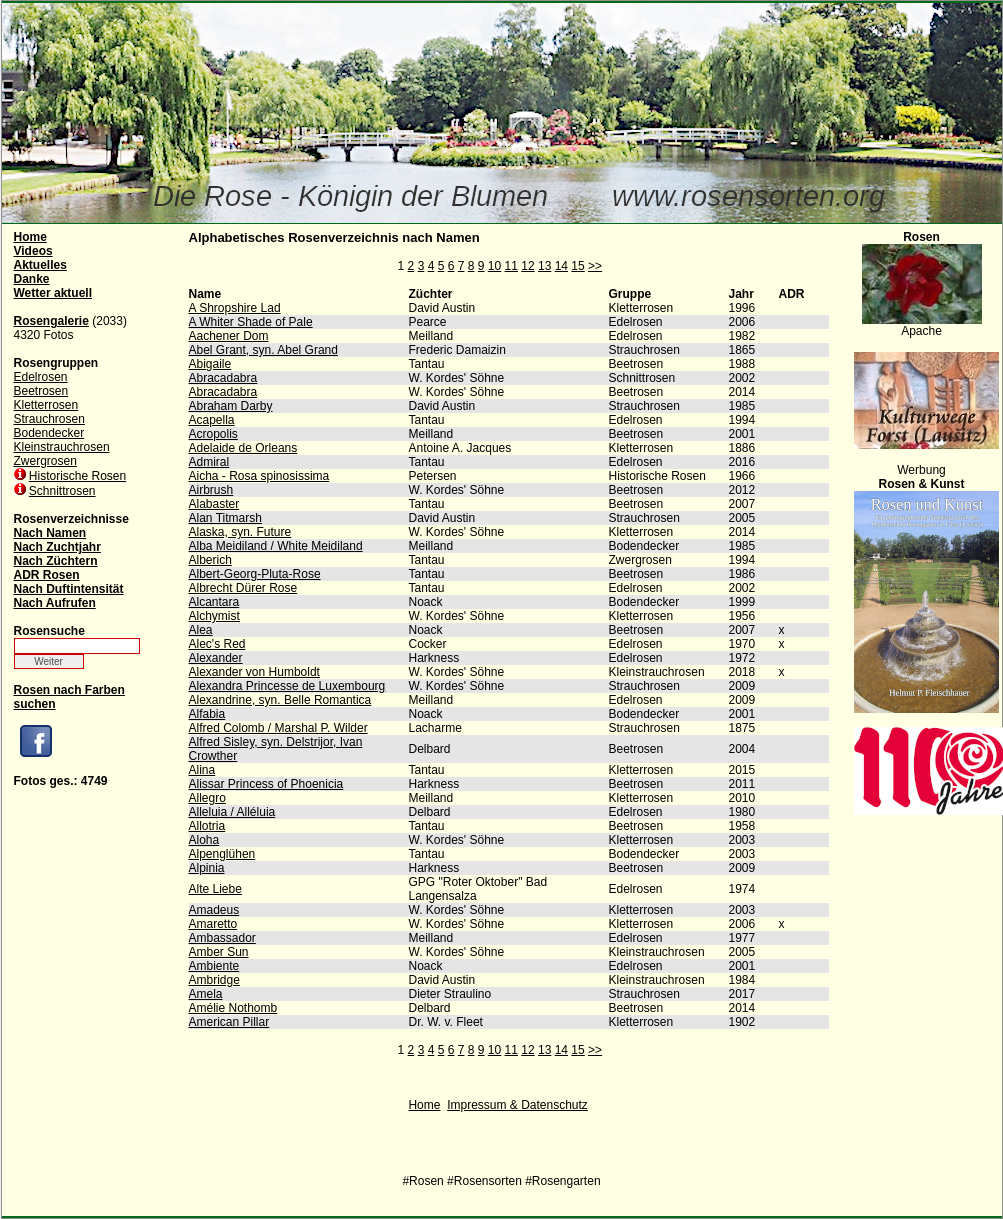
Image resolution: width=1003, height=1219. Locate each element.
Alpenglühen (222, 854)
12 (527, 266)
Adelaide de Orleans (243, 448)
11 (511, 266)
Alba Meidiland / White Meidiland (276, 546)
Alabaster (214, 504)
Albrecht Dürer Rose (243, 588)
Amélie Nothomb (233, 1008)
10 (494, 266)
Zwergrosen (45, 461)
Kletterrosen (46, 405)
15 (577, 266)
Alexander (216, 658)
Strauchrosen (49, 419)
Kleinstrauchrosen (62, 447)
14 (561, 266)
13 (544, 266)
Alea (201, 630)
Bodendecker (49, 433)
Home (424, 1105)
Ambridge (214, 980)
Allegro (207, 798)
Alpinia (207, 868)
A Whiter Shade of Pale (251, 322)
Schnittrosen (62, 491)
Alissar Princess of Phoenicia (266, 784)
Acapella (212, 420)
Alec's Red (217, 644)
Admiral (209, 462)
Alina (202, 770)
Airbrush (211, 490)
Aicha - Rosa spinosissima (259, 476)
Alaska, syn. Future (240, 532)
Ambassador (222, 938)
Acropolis (213, 434)
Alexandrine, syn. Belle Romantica (280, 700)
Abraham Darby (231, 406)
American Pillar (229, 1022)
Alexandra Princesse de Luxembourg (287, 686)
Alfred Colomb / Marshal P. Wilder (278, 728)
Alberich (210, 560)
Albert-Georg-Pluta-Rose (255, 574)
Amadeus (214, 910)
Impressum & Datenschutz (517, 1105)
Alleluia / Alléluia (232, 812)
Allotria (207, 826)
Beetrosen (41, 391)
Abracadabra (223, 378)
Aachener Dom (229, 336)
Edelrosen (41, 377)
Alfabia (207, 714)
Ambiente (214, 966)
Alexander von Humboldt (254, 672)
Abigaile (210, 364)
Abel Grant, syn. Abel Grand (263, 350)
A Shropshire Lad (235, 308)
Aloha (204, 840)
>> (595, 266)
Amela (206, 994)
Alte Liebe (215, 889)
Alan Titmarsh (225, 518)
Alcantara (214, 602)
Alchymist (214, 616)
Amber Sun (219, 952)
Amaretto (213, 924)
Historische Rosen (77, 476)
